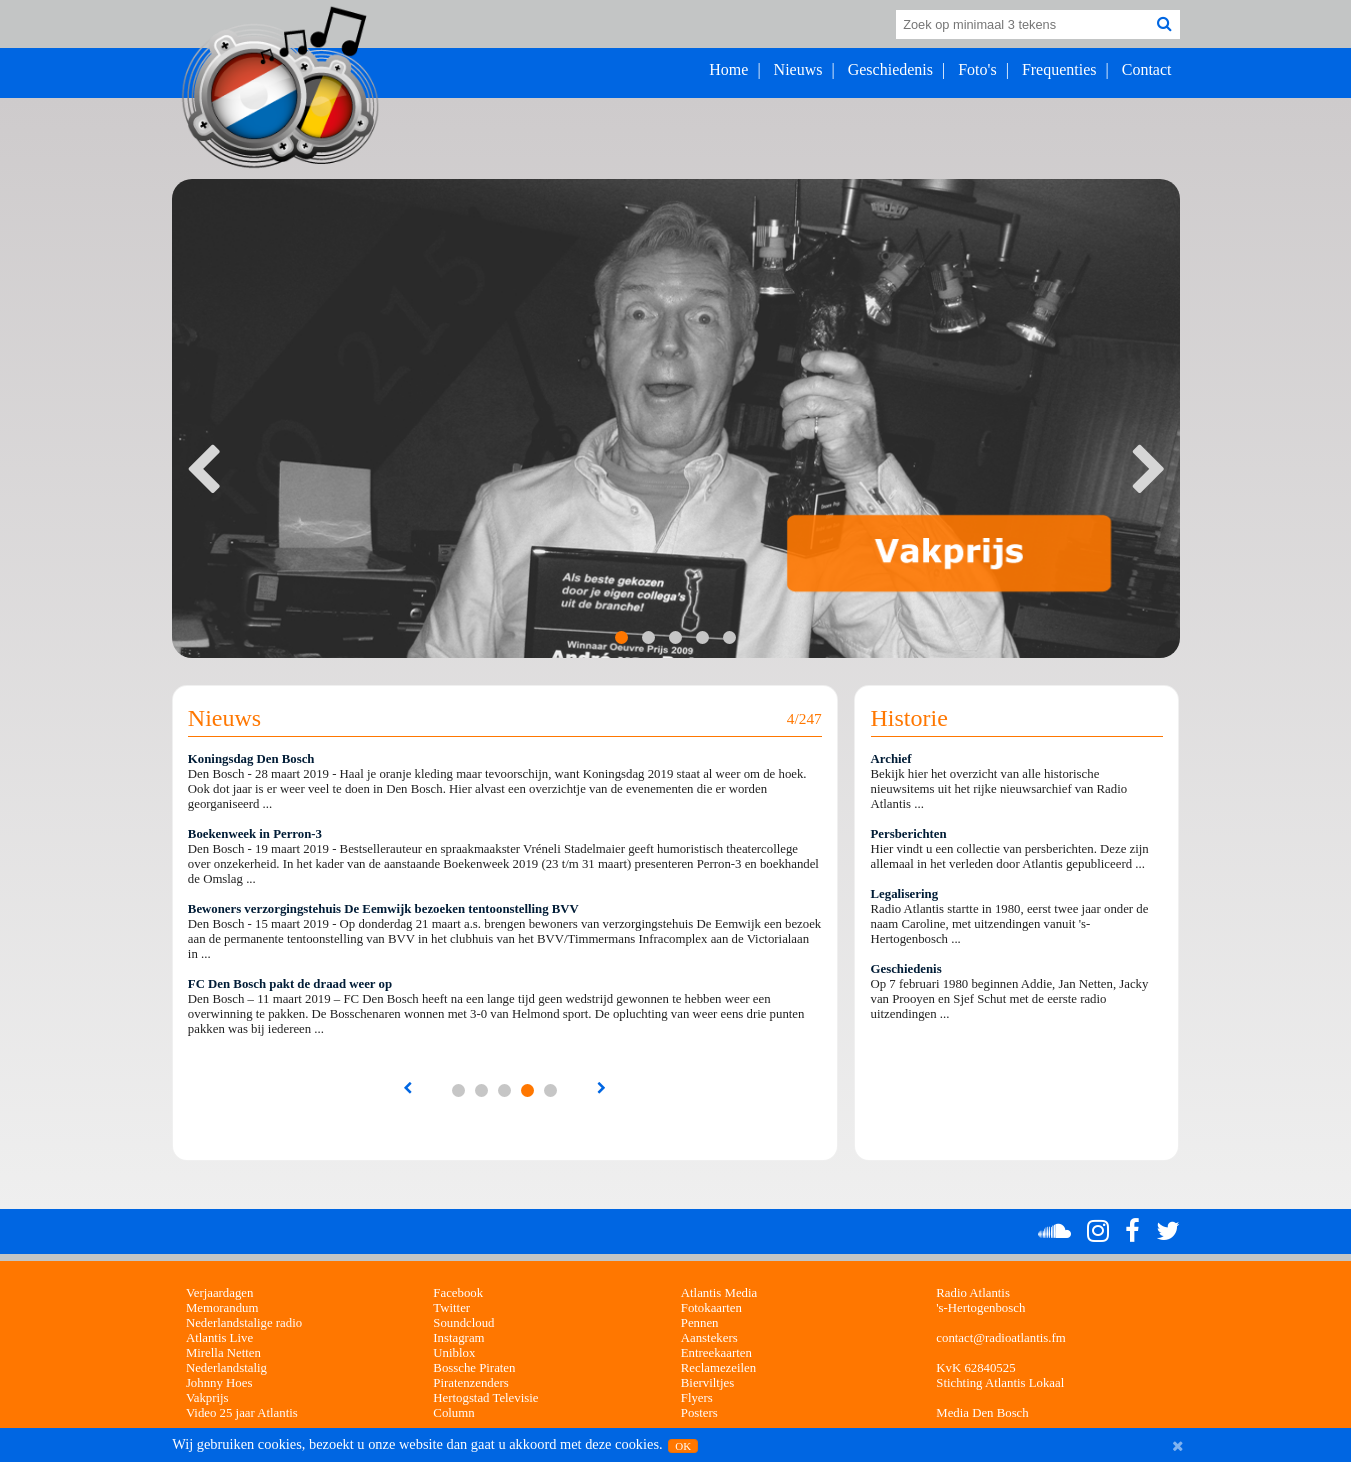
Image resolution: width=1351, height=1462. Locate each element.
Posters (699, 1413)
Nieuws (798, 69)
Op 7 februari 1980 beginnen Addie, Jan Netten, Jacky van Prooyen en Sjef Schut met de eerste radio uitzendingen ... (1010, 999)
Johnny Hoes (219, 1383)
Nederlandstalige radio (244, 1323)
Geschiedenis (890, 69)
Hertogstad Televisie (485, 1398)
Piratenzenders (470, 1383)
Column (453, 1413)
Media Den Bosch (982, 1413)
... (458, 1090)
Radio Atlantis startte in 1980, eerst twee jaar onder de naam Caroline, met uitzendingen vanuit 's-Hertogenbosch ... (1010, 924)
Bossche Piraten (474, 1368)
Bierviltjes (707, 1383)
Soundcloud (463, 1323)
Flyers (697, 1398)
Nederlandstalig (226, 1368)
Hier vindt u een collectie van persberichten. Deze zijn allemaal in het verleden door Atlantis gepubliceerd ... (1010, 856)
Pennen (700, 1323)
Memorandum (222, 1308)
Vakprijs (207, 1398)
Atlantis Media (719, 1293)
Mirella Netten (223, 1353)
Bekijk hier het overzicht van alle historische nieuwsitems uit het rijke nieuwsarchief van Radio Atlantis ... (999, 789)
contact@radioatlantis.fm (1000, 1338)
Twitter (451, 1308)
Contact (1147, 69)
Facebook (458, 1293)
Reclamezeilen (718, 1368)
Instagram (458, 1338)
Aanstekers (709, 1338)
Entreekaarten (716, 1353)
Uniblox (454, 1353)
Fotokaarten (711, 1308)
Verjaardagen (220, 1293)
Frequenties (1059, 69)
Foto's (977, 69)
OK (683, 1446)
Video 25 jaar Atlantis (242, 1413)
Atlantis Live (219, 1338)
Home (728, 69)
